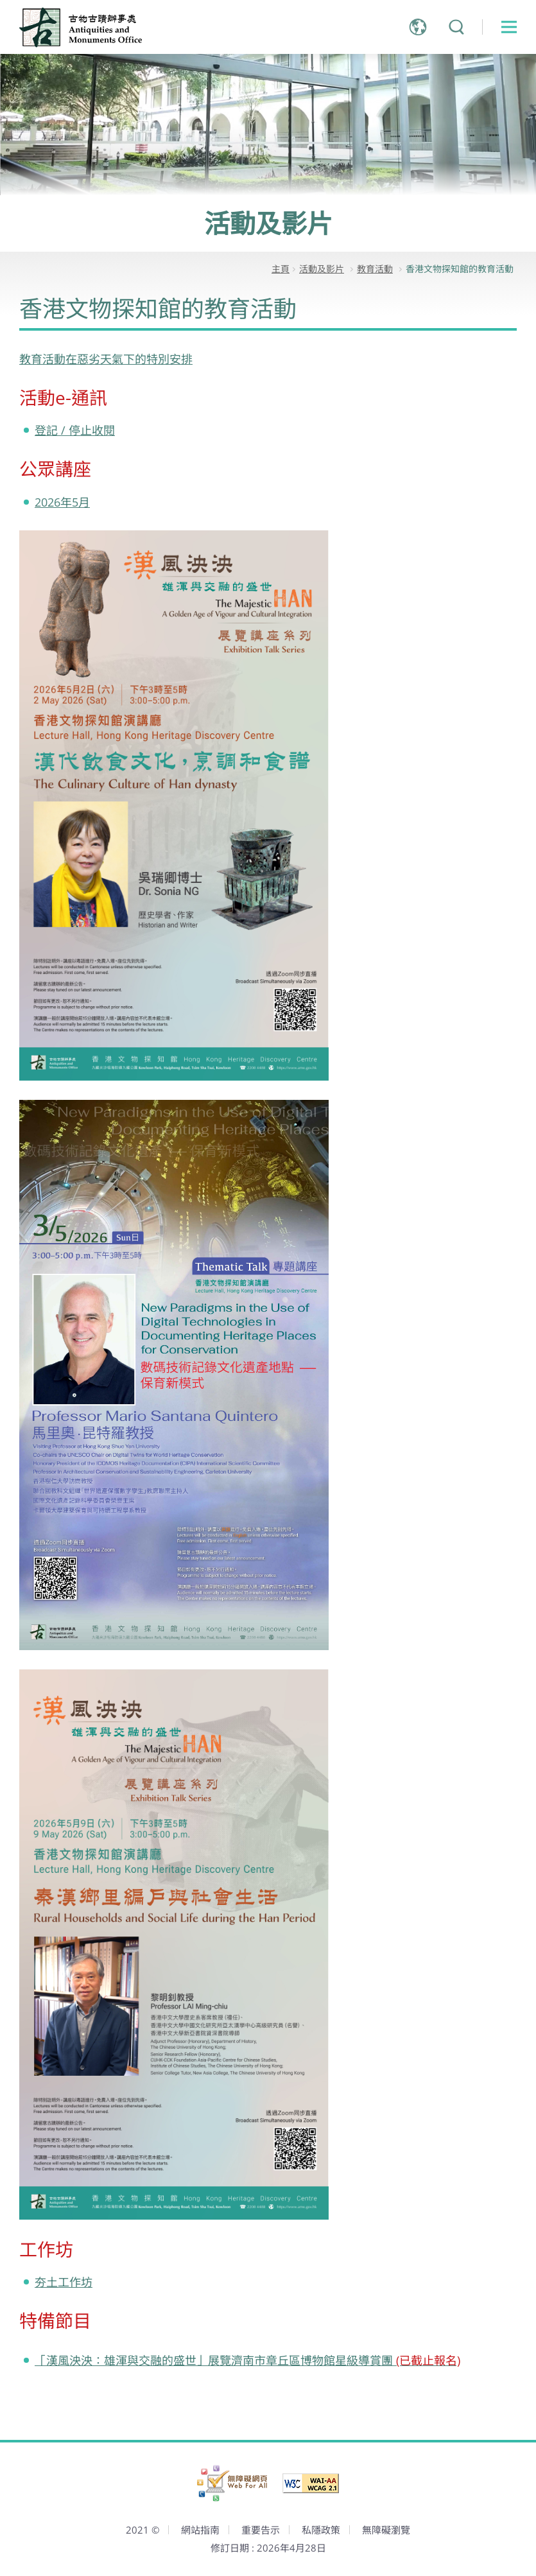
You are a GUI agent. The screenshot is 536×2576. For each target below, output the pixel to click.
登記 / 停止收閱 (75, 430)
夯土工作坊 (63, 2282)
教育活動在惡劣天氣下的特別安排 (106, 359)
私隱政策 (321, 2529)
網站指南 (200, 2529)
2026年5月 (62, 502)
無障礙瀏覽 (386, 2529)
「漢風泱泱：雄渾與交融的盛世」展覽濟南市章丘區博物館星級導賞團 (247, 2360)
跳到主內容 (0, 0)
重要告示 (260, 2529)
